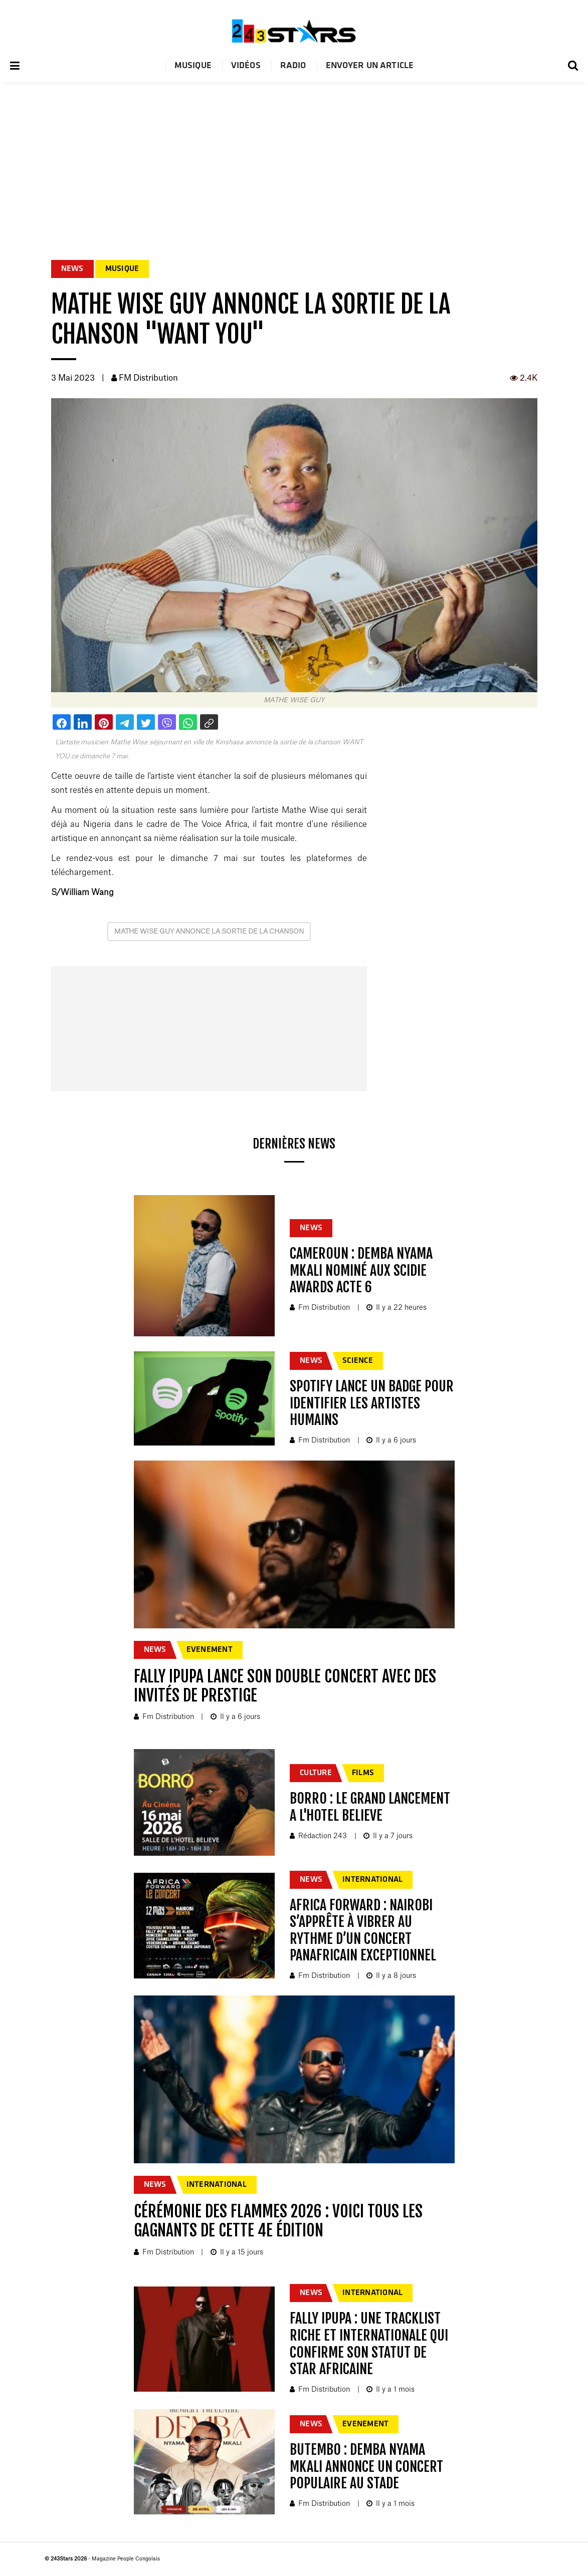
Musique (193, 66)
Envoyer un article (370, 66)
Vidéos (246, 66)
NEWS (72, 269)
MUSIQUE (122, 269)
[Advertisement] (294, 157)
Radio (293, 66)
